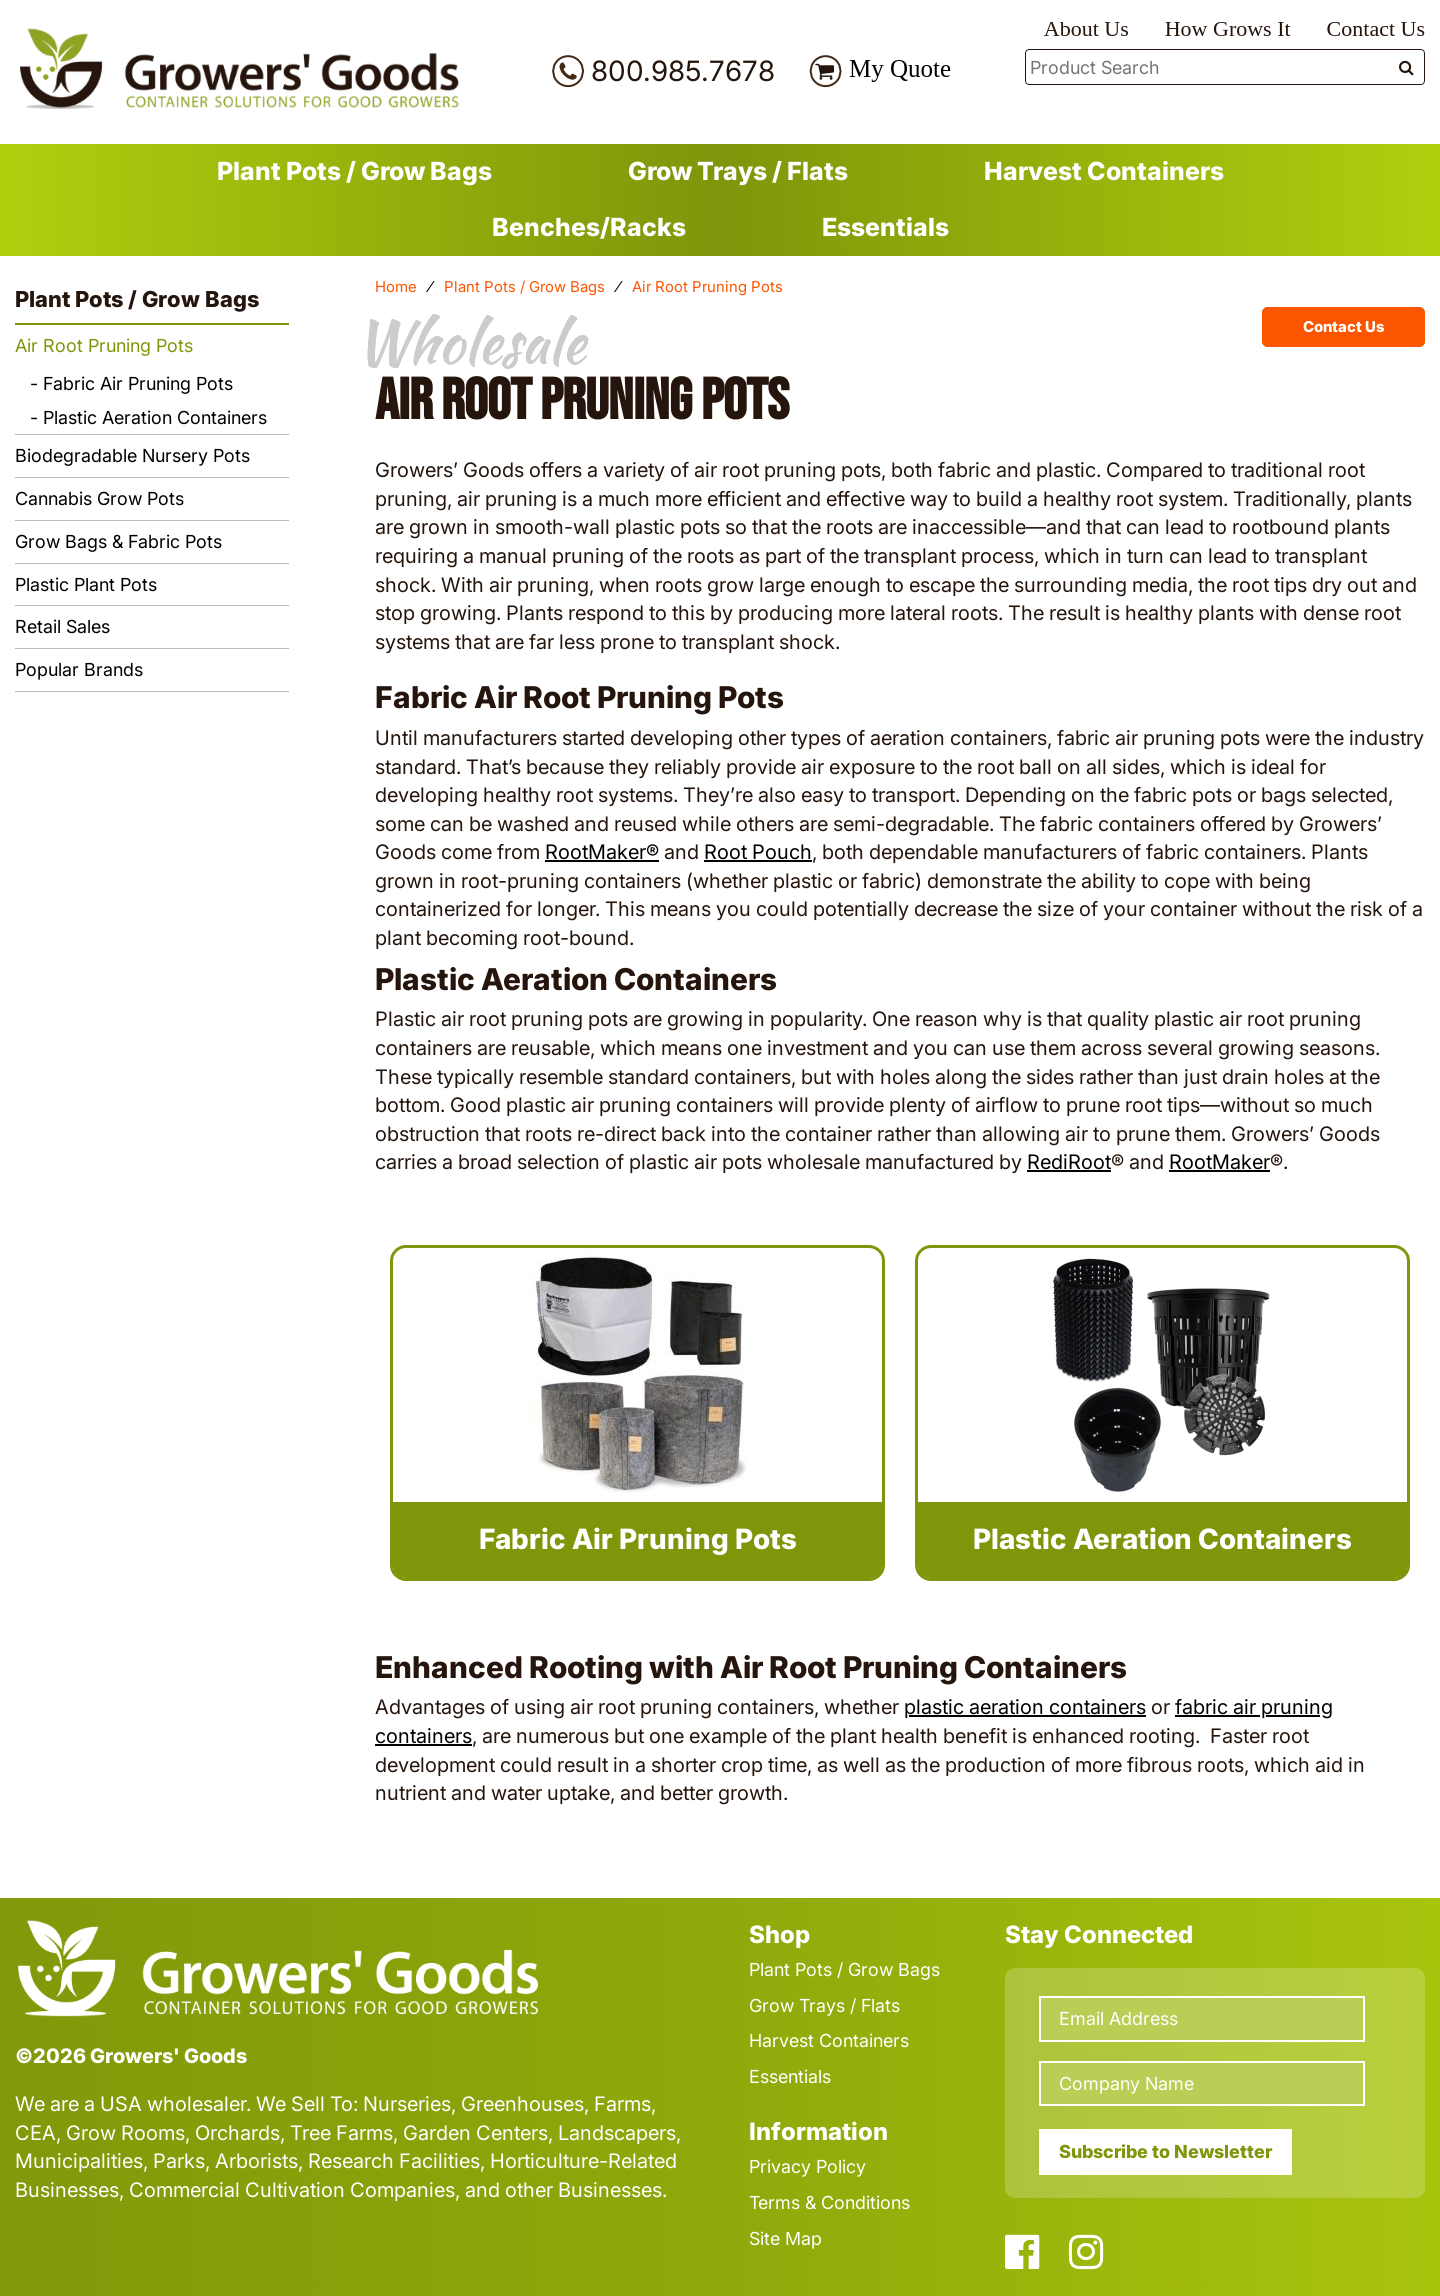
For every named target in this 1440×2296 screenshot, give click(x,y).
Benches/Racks (589, 227)
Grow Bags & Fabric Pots (118, 541)
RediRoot (1069, 1162)
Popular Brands (79, 669)
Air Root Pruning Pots (104, 345)
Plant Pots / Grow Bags (354, 171)
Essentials (885, 227)
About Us (1086, 28)
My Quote (900, 68)
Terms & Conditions (829, 2202)
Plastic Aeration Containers (155, 417)
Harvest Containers (1104, 171)
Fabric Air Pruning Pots (138, 383)
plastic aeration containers (1025, 1707)
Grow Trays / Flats (738, 171)
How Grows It (1228, 28)
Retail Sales (62, 626)
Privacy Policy (807, 2166)
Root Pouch (758, 852)
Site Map (785, 2238)
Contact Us (1376, 28)
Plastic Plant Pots (86, 584)
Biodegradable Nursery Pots (132, 455)
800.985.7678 (683, 71)
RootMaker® (602, 852)
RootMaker (1219, 1162)
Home (396, 286)
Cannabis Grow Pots (99, 498)
